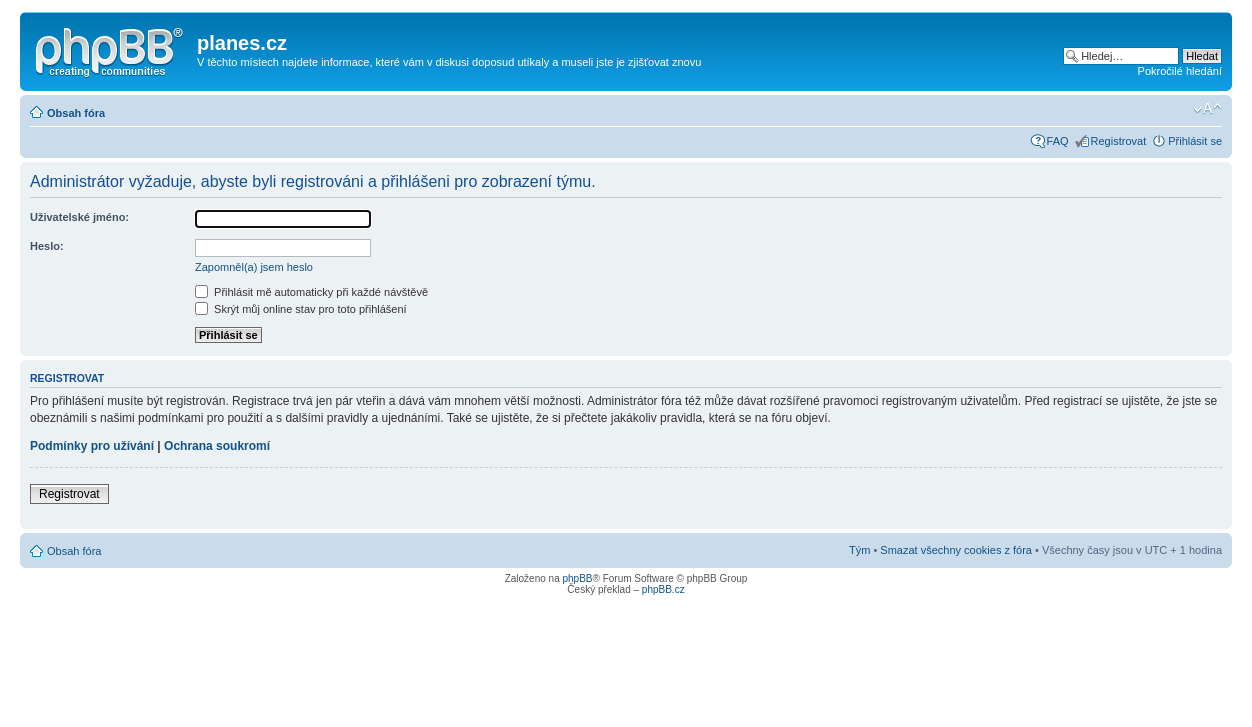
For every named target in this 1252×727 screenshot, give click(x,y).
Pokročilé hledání (1180, 71)
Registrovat (1119, 141)
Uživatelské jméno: (79, 217)
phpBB (577, 578)
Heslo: (47, 246)
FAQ (1058, 141)
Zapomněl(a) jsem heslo (254, 267)
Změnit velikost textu (1207, 109)
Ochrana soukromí (217, 446)
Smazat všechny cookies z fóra (956, 550)
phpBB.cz (663, 589)
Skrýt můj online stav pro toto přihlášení (301, 309)
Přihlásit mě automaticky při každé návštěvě (311, 292)
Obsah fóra (76, 113)
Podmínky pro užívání (92, 446)
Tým (859, 550)
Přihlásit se (1195, 141)
